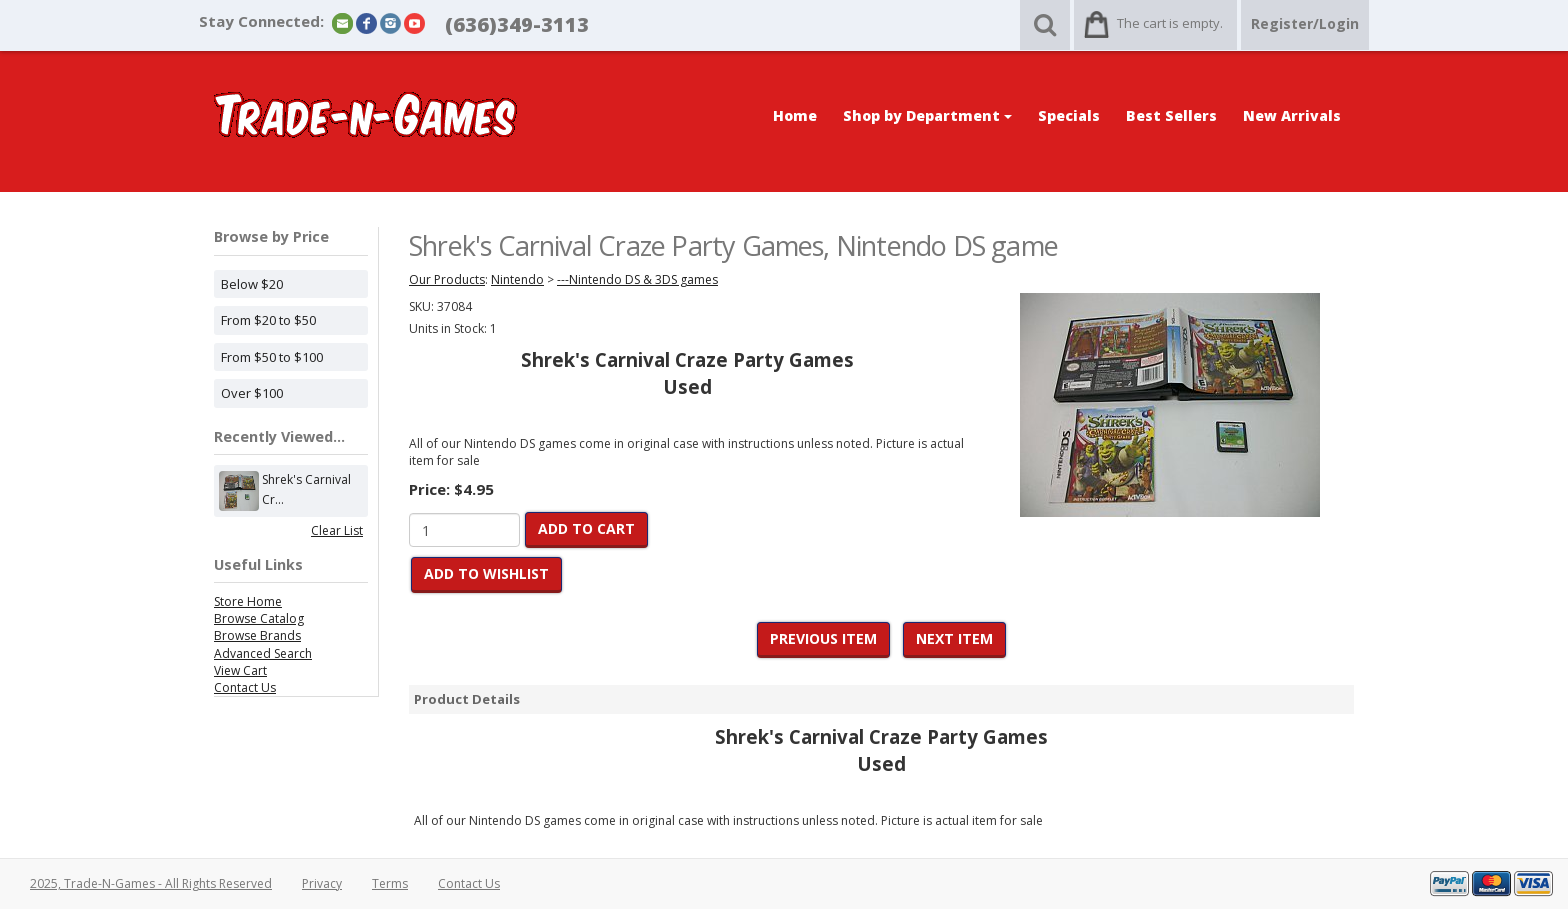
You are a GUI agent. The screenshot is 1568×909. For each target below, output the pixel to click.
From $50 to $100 (272, 357)
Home (795, 115)
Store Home (248, 601)
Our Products (447, 279)
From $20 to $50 (268, 320)
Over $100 (252, 393)
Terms (390, 883)
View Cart (240, 670)
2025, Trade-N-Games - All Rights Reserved (151, 883)
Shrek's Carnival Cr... (306, 491)
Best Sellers (1171, 115)
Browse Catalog (259, 618)
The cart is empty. (1170, 23)
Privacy (322, 883)
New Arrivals (1292, 115)
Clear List (337, 530)
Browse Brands (257, 635)
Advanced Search (263, 653)
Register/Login (1305, 23)
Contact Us (245, 687)
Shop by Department (927, 115)
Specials (1069, 115)
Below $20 (252, 284)
